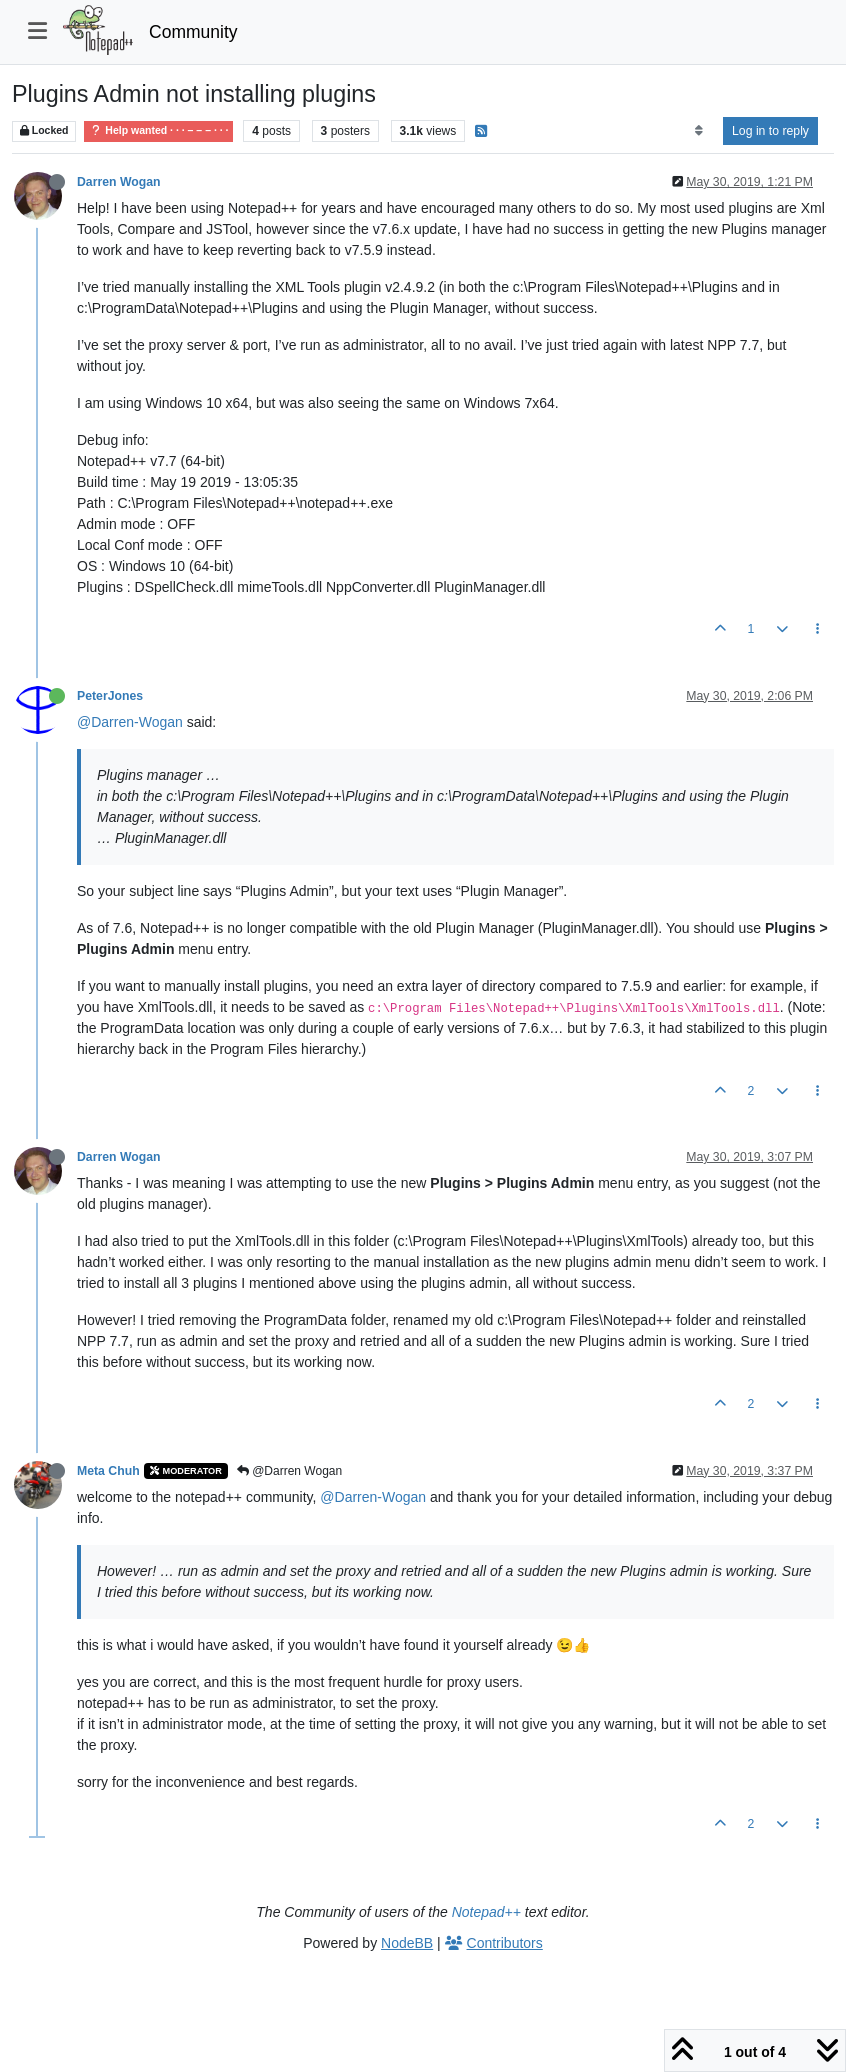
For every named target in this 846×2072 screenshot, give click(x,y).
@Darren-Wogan (130, 722)
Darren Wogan (119, 182)
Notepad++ (486, 1912)
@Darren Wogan (289, 1471)
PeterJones (110, 696)
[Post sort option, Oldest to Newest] (698, 131)
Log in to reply (770, 131)
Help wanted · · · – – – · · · (158, 130)
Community (193, 32)
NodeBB (407, 1943)
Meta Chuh (108, 1471)
